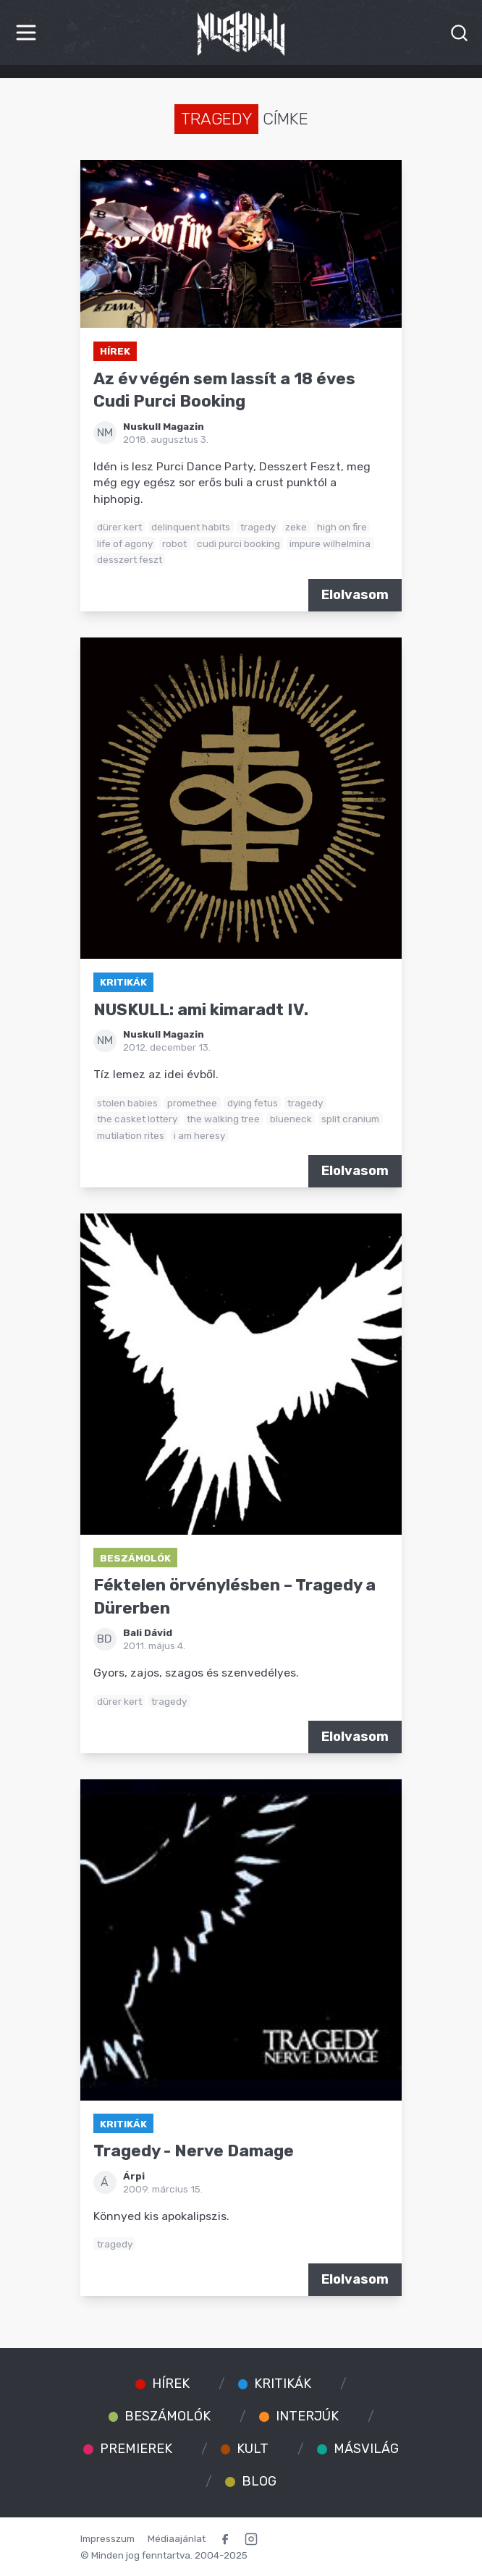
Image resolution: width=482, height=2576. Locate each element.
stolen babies (127, 1103)
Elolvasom (355, 595)
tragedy (258, 527)
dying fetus (252, 1103)
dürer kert (119, 527)
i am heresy (199, 1135)
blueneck (291, 1118)
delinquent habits (190, 527)
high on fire (342, 527)
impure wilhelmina (330, 543)
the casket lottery (137, 1118)
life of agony (125, 543)
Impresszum (107, 2538)
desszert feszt (129, 559)
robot (174, 543)
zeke (296, 527)
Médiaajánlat (177, 2538)
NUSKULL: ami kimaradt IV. (200, 1010)
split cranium (350, 1118)
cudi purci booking (238, 543)
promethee (192, 1103)
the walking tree (223, 1118)
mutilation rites (130, 1135)
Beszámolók (135, 1558)
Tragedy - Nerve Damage (193, 2151)
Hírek (115, 351)
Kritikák (123, 982)
